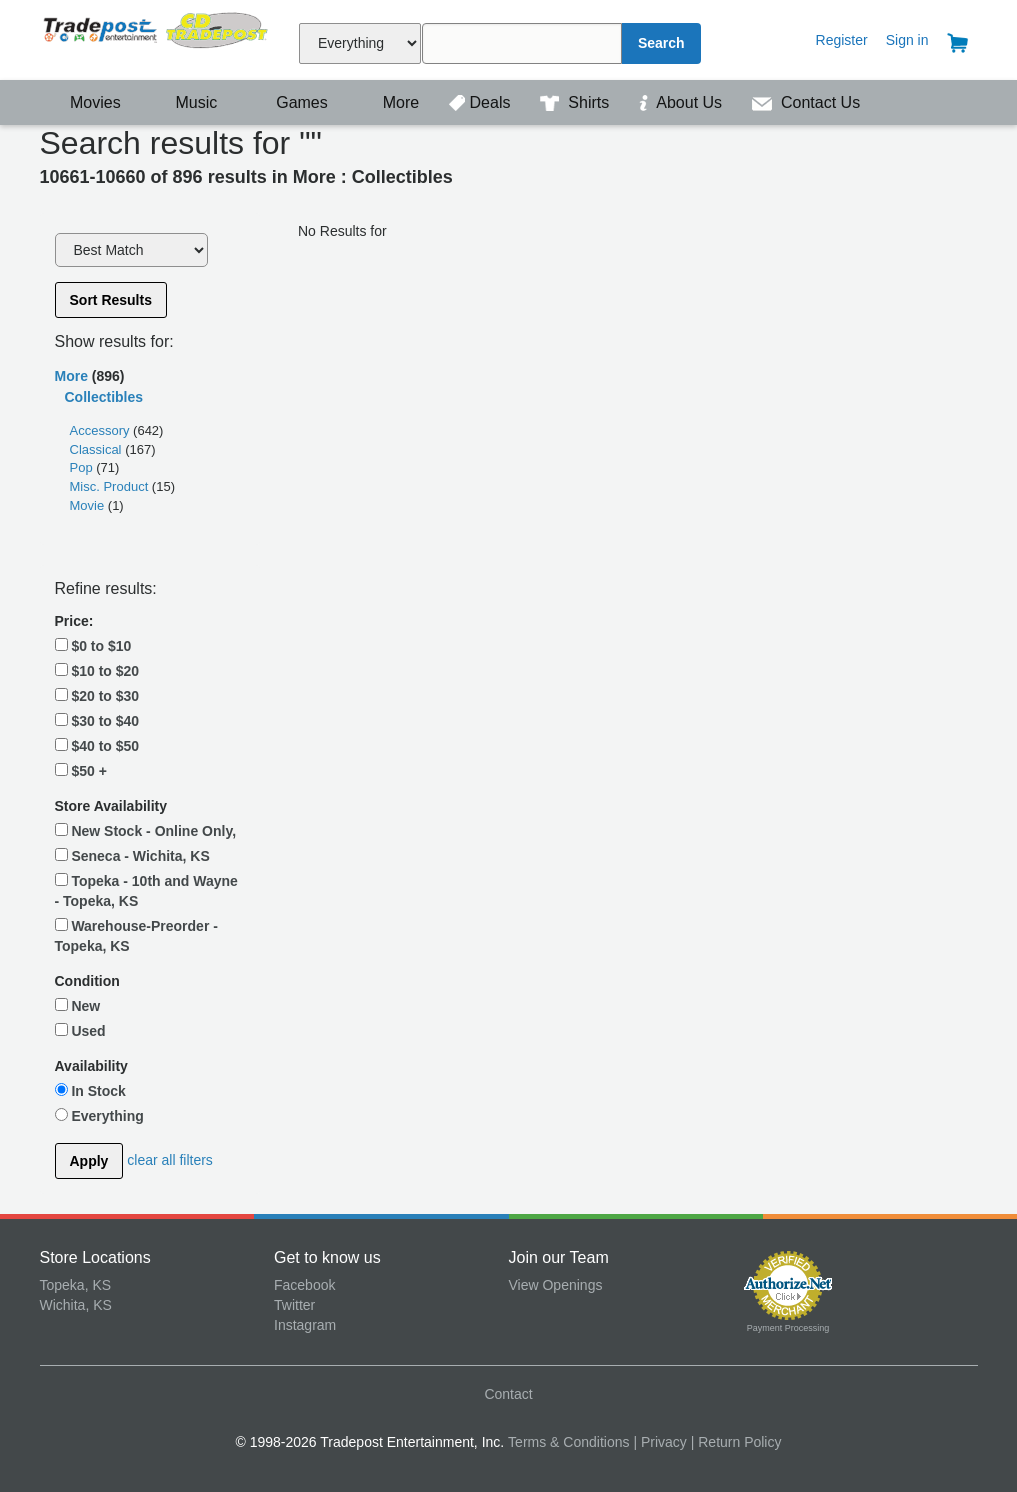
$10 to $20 (97, 671)
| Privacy (659, 1442)
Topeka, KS (76, 1285)
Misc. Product (111, 486)
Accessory (102, 430)
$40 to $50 (97, 746)
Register (842, 40)
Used (80, 1031)
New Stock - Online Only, (146, 831)
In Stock (90, 1091)
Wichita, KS (76, 1305)
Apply (89, 1161)
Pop (83, 467)
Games (289, 102)
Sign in (907, 40)
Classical (98, 449)
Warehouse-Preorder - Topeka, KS (136, 936)
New (78, 1006)
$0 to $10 (93, 646)
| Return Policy (736, 1442)
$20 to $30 (97, 696)
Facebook (304, 1285)
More (390, 102)
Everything (99, 1116)
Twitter (294, 1305)
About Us (683, 102)
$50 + (81, 771)
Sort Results (111, 300)
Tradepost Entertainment (157, 37)
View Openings (556, 1285)
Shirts (577, 102)
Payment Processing (788, 1328)
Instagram (305, 1325)
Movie (89, 505)
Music (186, 102)
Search (661, 43)
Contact (508, 1394)
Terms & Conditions (568, 1442)
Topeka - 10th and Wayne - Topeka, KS (146, 891)
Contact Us (806, 102)
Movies (83, 102)
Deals (482, 102)
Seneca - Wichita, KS (132, 856)
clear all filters (170, 1160)
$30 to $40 (97, 721)
